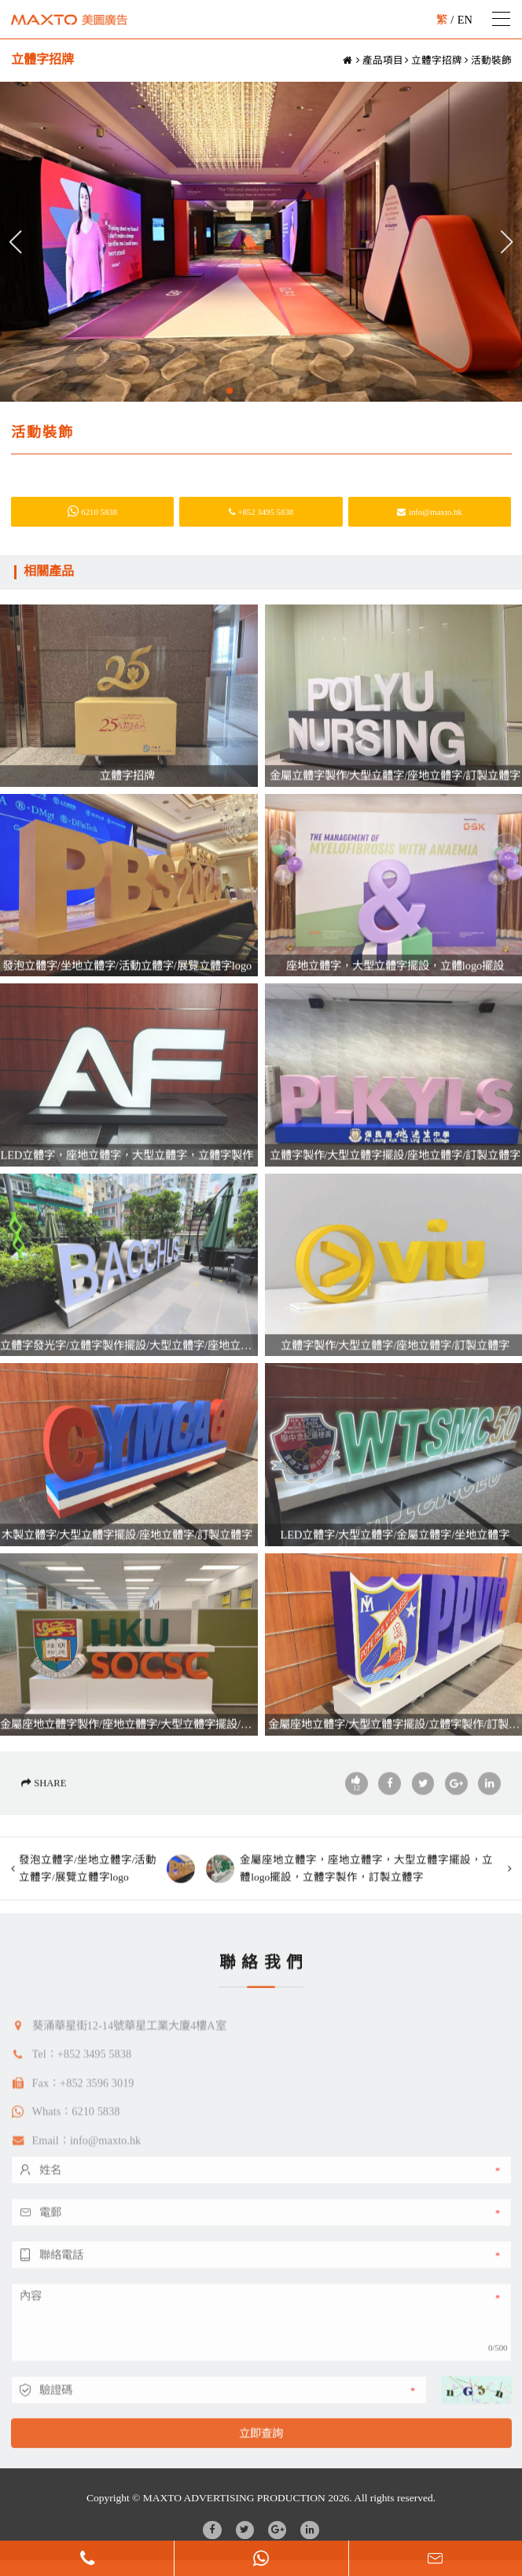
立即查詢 (261, 2481)
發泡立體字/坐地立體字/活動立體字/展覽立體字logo (107, 1916)
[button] (229, 391)
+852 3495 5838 (261, 512)
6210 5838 (92, 512)
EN (465, 19)
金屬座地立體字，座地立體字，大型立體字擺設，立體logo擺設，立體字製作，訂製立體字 (349, 1916)
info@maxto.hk (429, 512)
